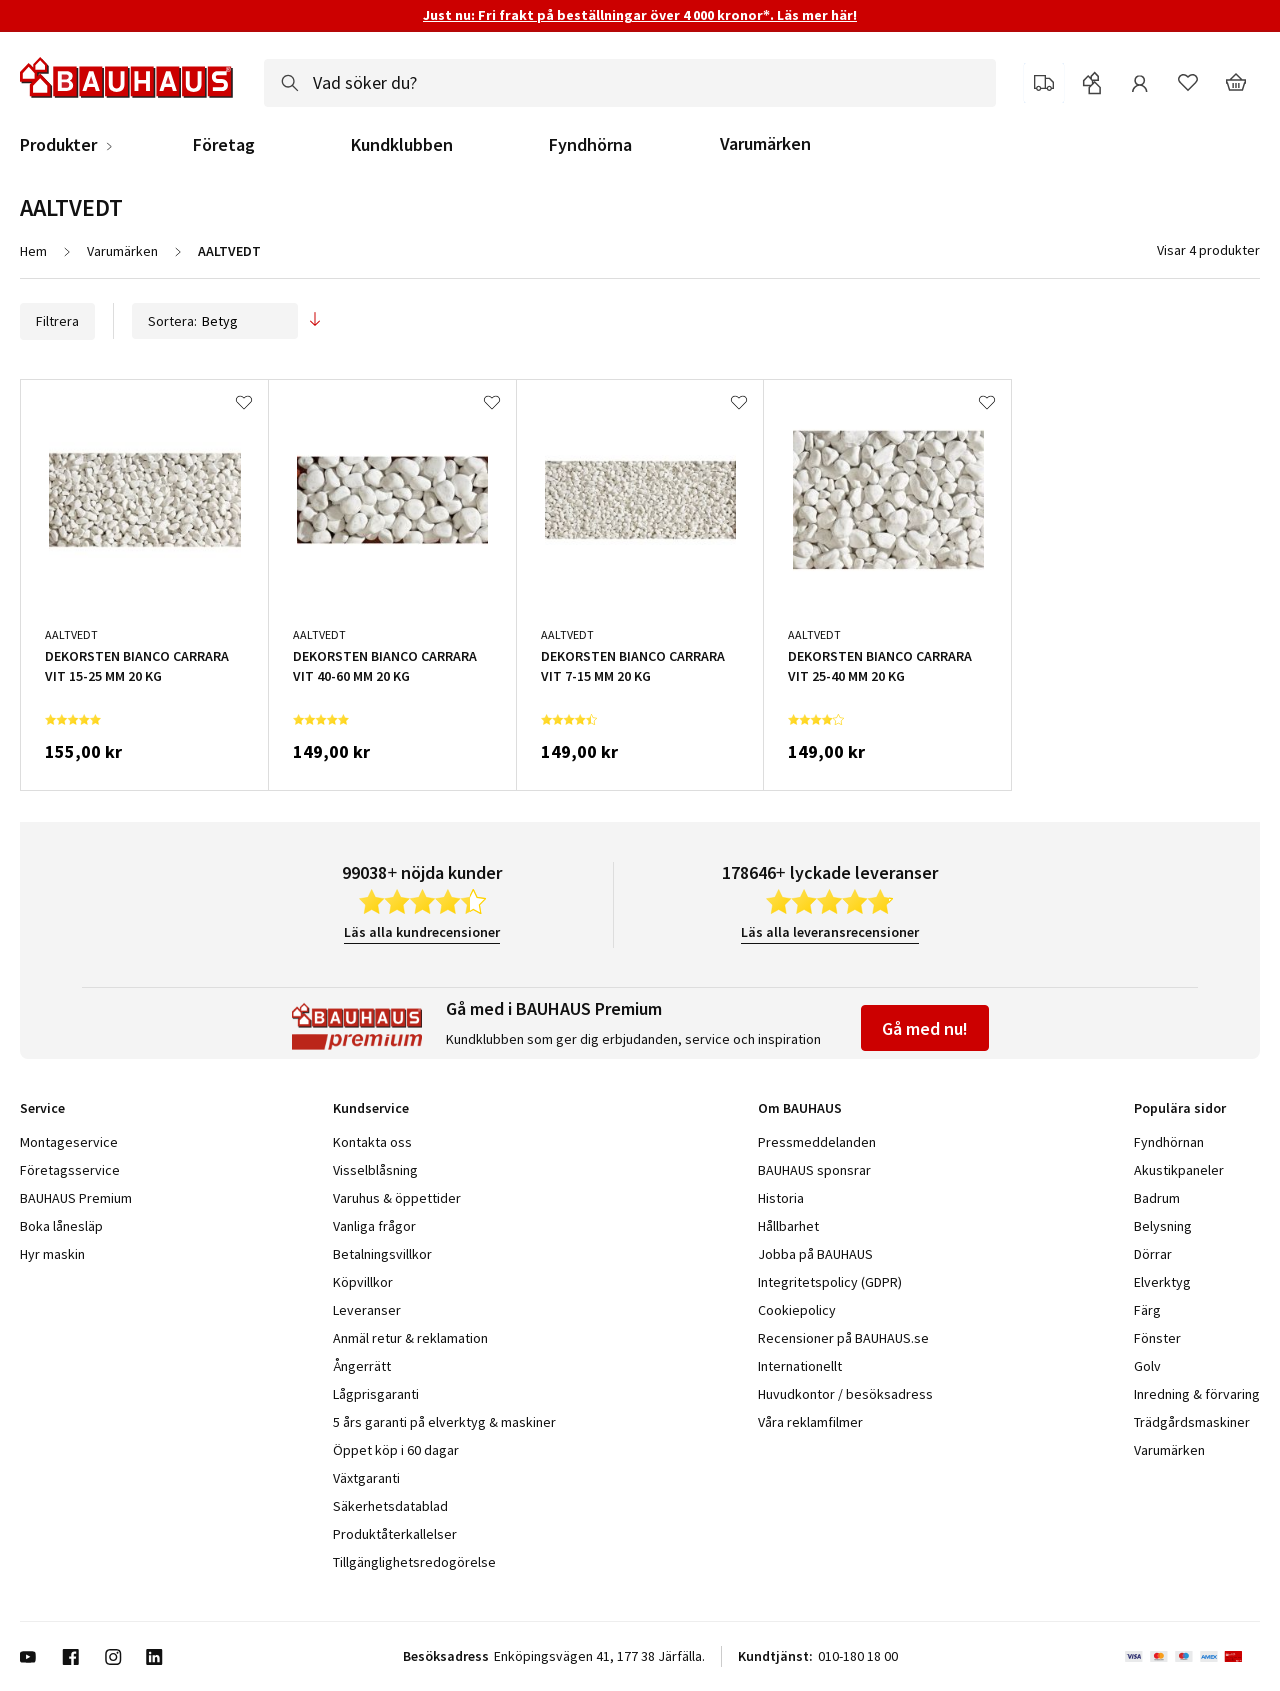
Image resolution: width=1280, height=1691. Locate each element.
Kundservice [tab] (371, 1108)
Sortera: (215, 321)
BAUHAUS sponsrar (814, 1170)
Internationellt (800, 1366)
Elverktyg (1162, 1282)
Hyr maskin (52, 1254)
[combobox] (630, 83)
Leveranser (367, 1310)
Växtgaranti (366, 1478)
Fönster (1157, 1338)
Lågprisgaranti (376, 1394)
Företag (224, 145)
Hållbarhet (788, 1226)
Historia (781, 1198)
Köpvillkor (363, 1282)
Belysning (1163, 1226)
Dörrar (1153, 1254)
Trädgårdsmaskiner (1192, 1422)
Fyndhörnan (1169, 1142)
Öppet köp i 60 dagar (396, 1450)
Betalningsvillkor (382, 1254)
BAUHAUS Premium (76, 1198)
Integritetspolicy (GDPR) (830, 1282)
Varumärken (765, 143)
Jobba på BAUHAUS (815, 1254)
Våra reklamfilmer (810, 1422)
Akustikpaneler (1179, 1170)
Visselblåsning (375, 1170)
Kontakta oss (372, 1142)
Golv (1147, 1366)
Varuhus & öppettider (397, 1198)
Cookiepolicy (797, 1310)
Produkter (58, 145)
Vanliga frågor (374, 1226)
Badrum (1157, 1198)
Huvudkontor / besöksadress (845, 1394)
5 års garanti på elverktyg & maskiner (444, 1422)
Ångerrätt (362, 1366)
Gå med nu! (925, 1028)
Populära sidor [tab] (1180, 1108)
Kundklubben (402, 145)
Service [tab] (42, 1108)
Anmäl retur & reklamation (410, 1338)
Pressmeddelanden (817, 1142)
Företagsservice (70, 1170)
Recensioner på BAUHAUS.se (843, 1338)
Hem (33, 251)
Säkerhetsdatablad (390, 1506)
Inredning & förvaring (1197, 1394)
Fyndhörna (590, 145)
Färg (1147, 1310)
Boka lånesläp (61, 1226)
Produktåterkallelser (395, 1534)
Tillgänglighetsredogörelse (414, 1562)
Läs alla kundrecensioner (422, 932)
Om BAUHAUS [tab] (800, 1108)
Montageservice (69, 1142)
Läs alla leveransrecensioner (830, 932)
